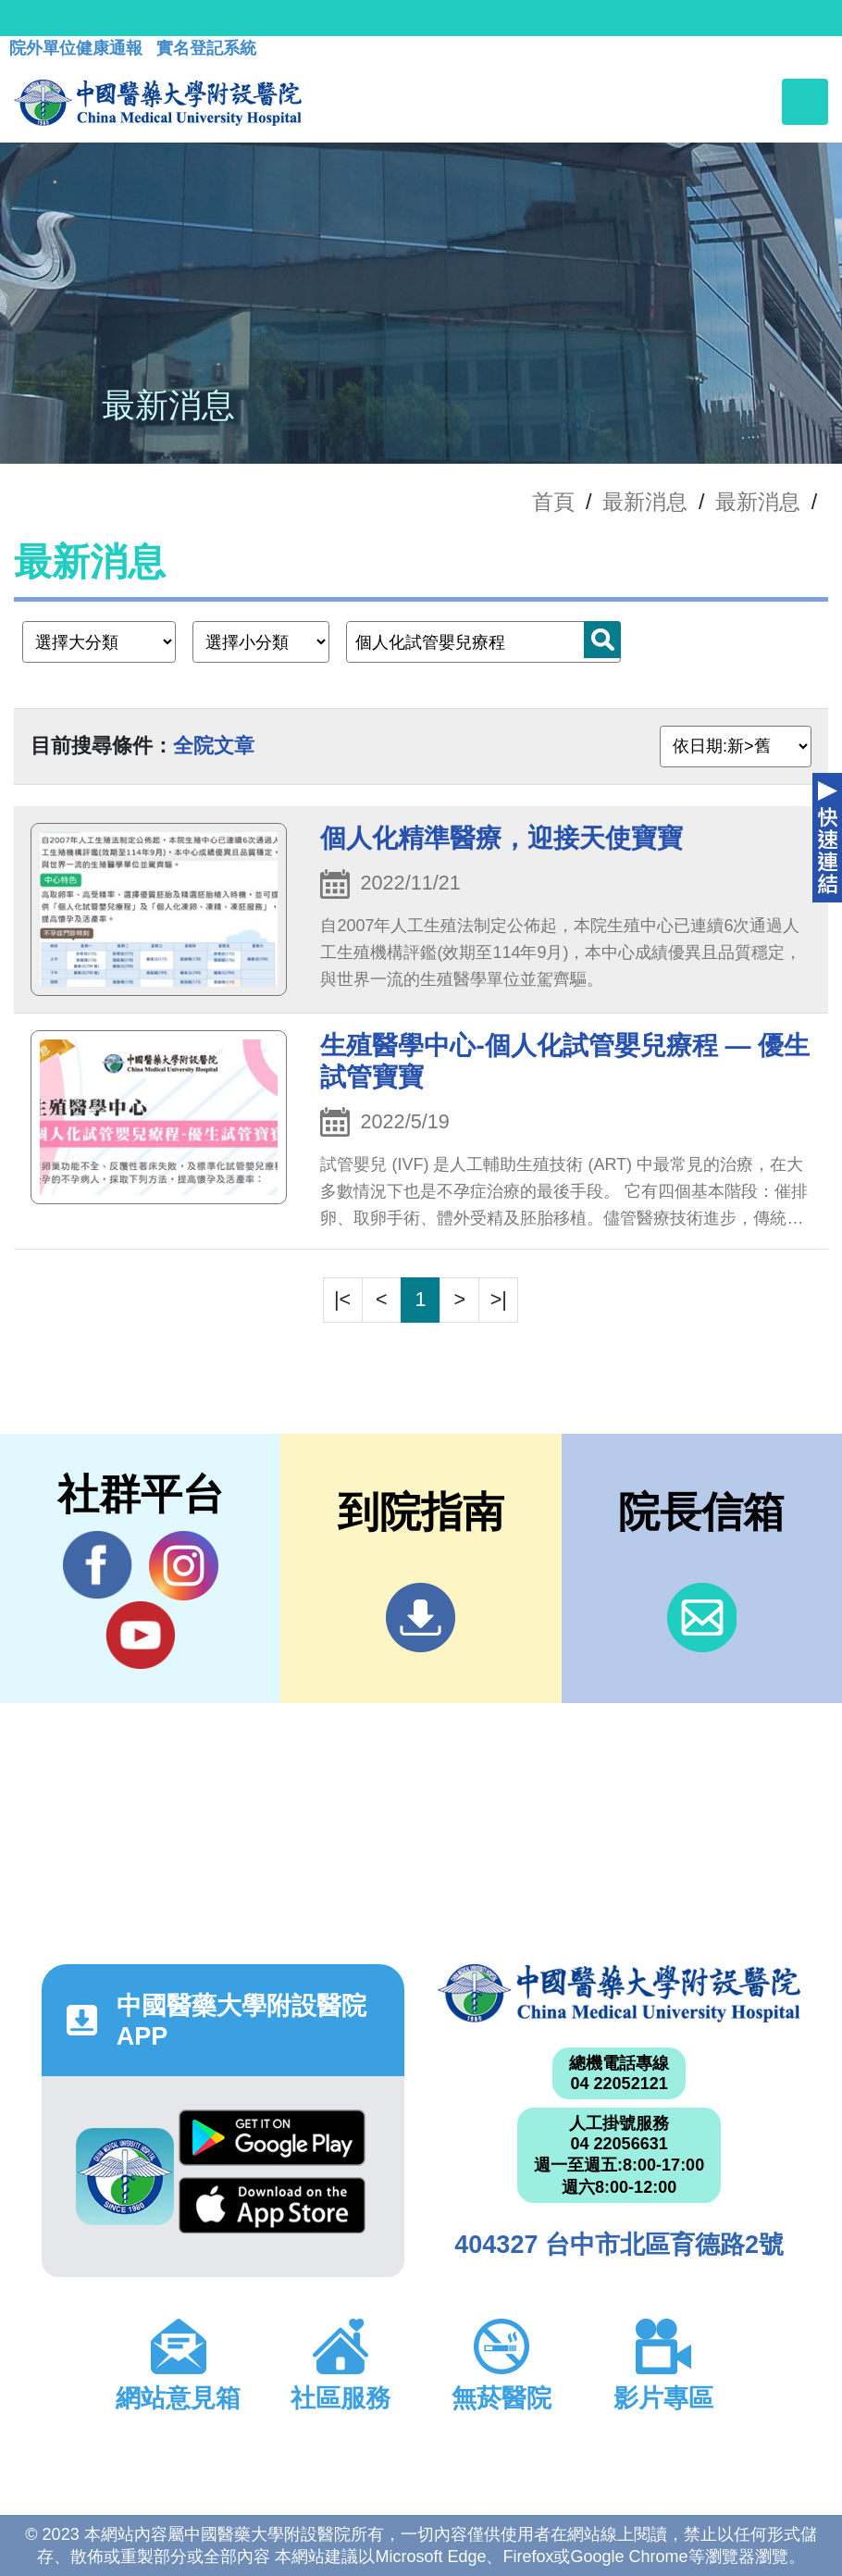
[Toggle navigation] (805, 102)
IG (183, 1565)
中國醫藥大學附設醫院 (619, 1993)
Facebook (97, 1565)
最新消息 (757, 502)
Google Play (272, 2137)
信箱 (702, 1617)
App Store (272, 2205)
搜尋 (602, 639)
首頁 (553, 502)
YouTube (140, 1634)
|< (342, 1299)
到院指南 (420, 1617)
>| (498, 1299)
